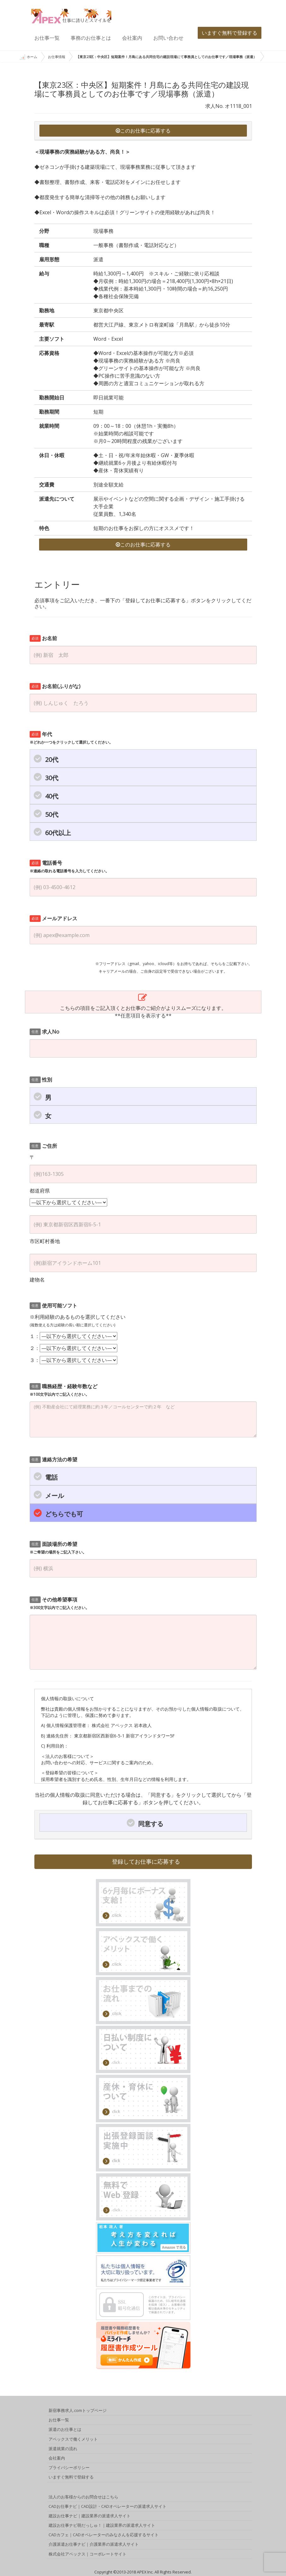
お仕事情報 (56, 56)
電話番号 (69, 866)
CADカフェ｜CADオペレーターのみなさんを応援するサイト (104, 2535)
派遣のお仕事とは (65, 2430)
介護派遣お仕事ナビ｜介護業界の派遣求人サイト (94, 2545)
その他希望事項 (59, 1603)
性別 (41, 1079)
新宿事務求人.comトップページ (78, 2411)
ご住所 (43, 1145)
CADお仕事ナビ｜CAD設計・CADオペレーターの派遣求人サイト (107, 2507)
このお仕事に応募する (143, 130)
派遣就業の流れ (63, 2449)
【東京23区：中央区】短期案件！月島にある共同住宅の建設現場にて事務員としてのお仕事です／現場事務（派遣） (166, 56)
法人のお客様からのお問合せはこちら (83, 2497)
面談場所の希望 (58, 1548)
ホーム (28, 57)
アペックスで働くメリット (73, 2440)
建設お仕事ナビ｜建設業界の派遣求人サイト (90, 2517)
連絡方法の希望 (53, 1459)
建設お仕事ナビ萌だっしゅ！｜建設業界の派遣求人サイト (102, 2526)
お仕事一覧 (47, 37)
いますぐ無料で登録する (229, 32)
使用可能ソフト (53, 1305)
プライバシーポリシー (69, 2468)
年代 (71, 738)
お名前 (43, 638)
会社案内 (132, 37)
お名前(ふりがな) (55, 686)
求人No (44, 1031)
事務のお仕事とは (91, 37)
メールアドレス (53, 918)
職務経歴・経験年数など (63, 1390)
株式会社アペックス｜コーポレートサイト (87, 2554)
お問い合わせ (168, 37)
